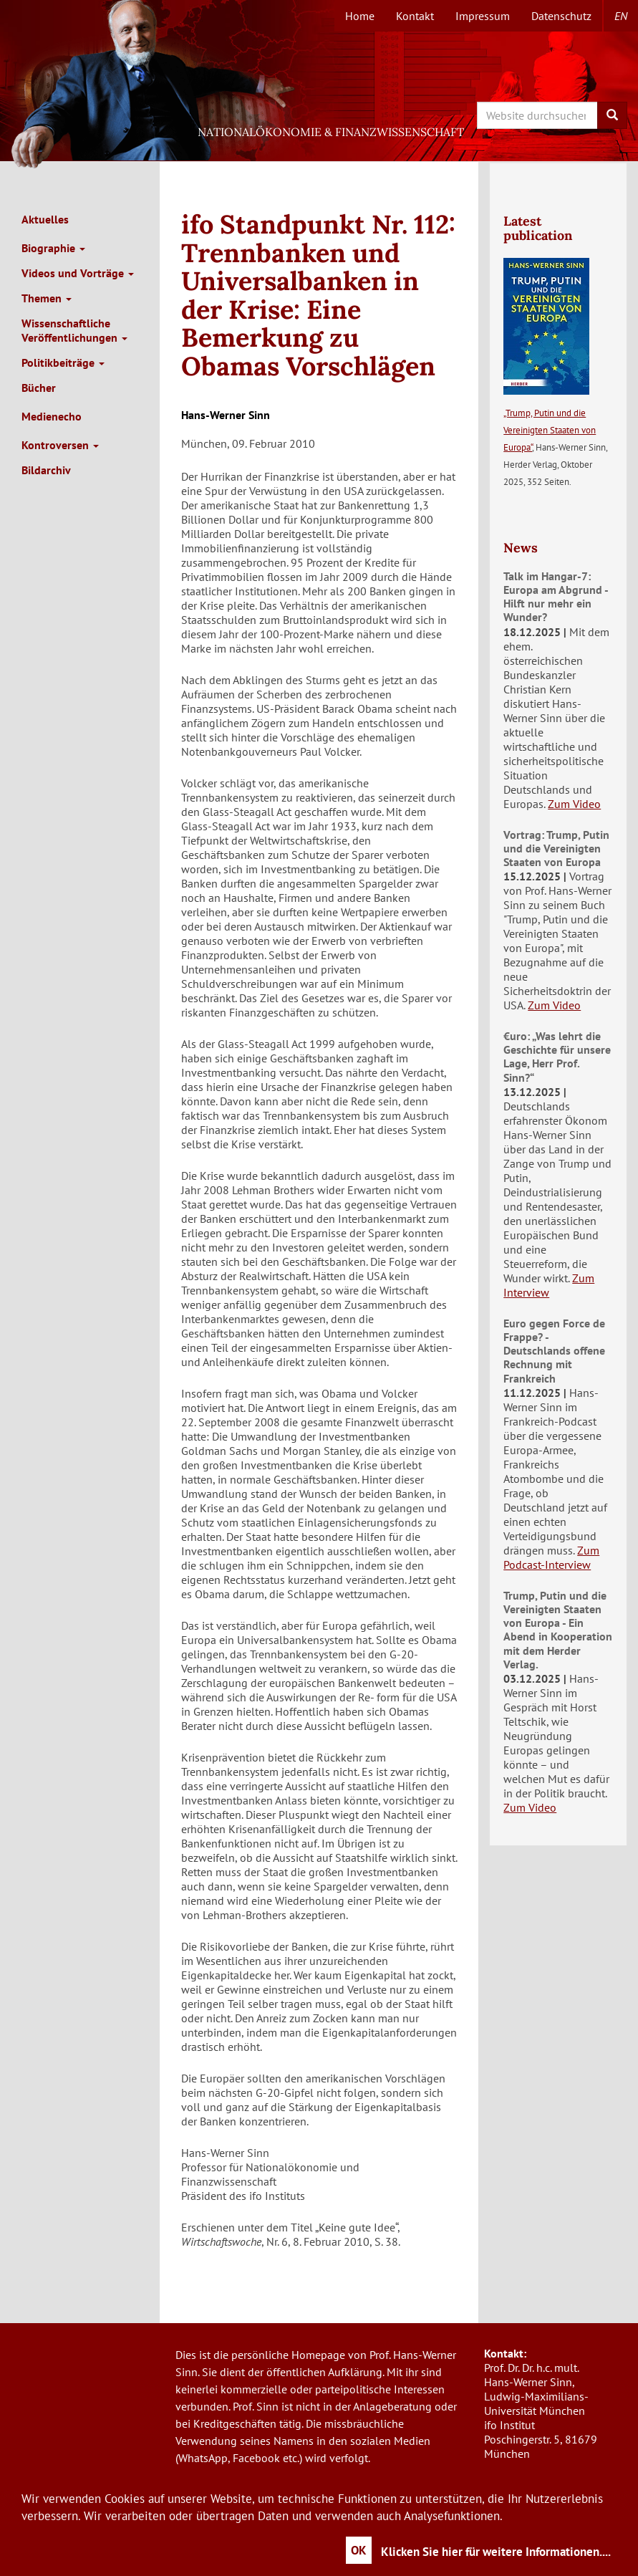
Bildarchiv (46, 470)
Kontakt (415, 16)
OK (359, 2550)
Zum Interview (548, 1285)
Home (359, 16)
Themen (46, 298)
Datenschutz (561, 16)
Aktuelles (45, 219)
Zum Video (574, 804)
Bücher (38, 387)
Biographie (53, 248)
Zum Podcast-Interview (551, 1557)
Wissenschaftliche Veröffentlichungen (74, 330)
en (620, 16)
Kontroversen (60, 445)
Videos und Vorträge (77, 273)
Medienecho (51, 416)
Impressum (482, 16)
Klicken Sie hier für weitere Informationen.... (496, 2552)
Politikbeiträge (63, 362)
